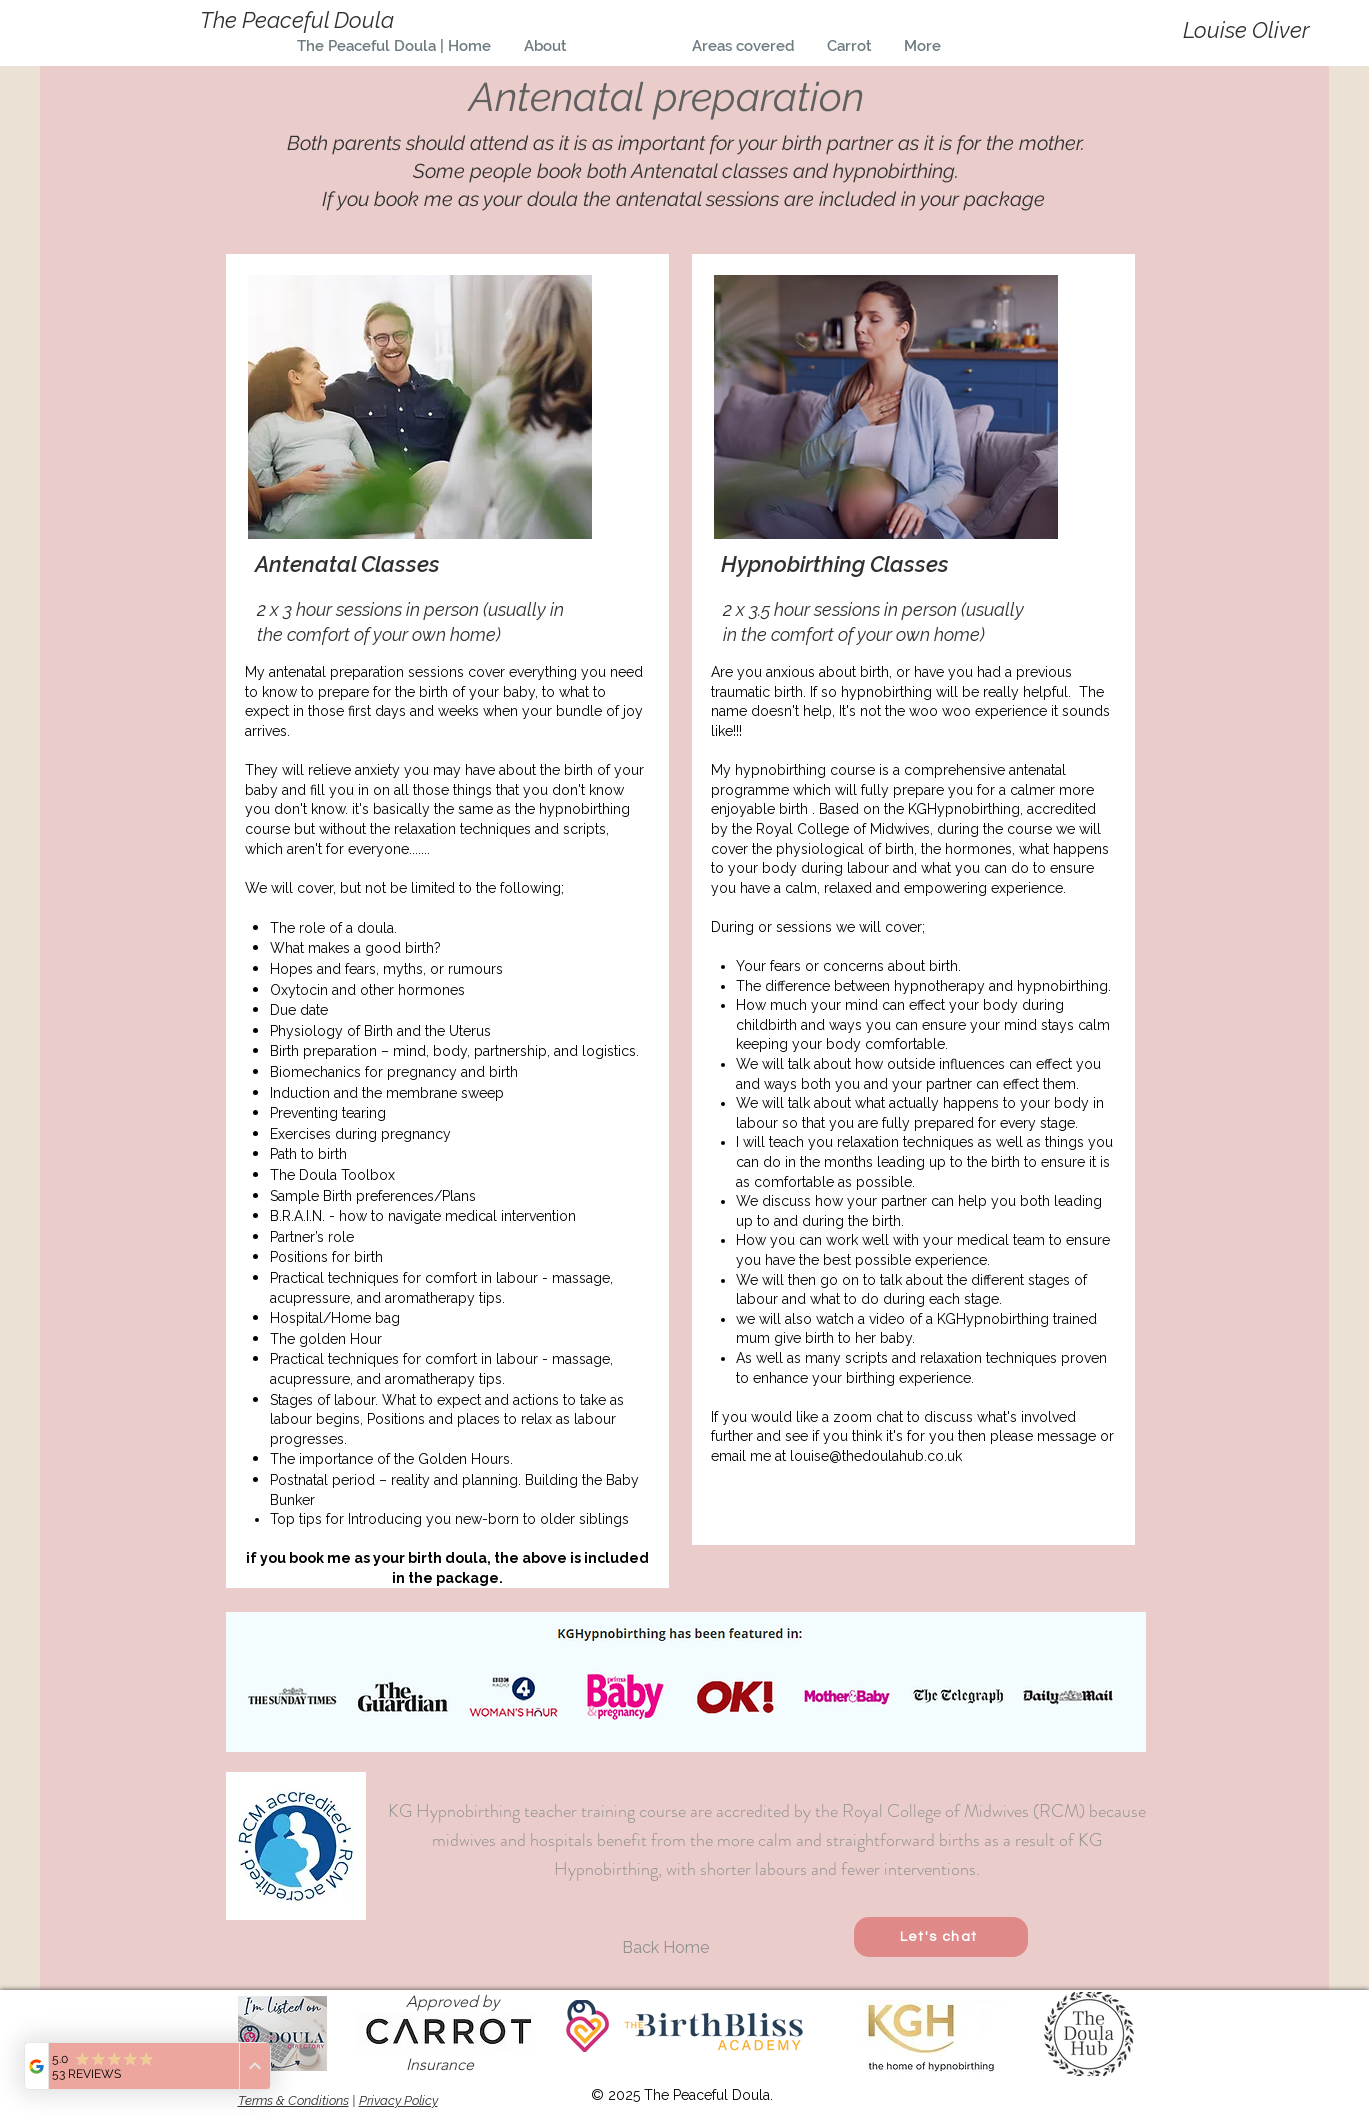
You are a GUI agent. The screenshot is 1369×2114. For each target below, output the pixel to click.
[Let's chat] (941, 1937)
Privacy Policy (398, 2100)
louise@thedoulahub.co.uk (876, 1456)
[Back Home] (666, 1947)
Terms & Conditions (293, 2100)
